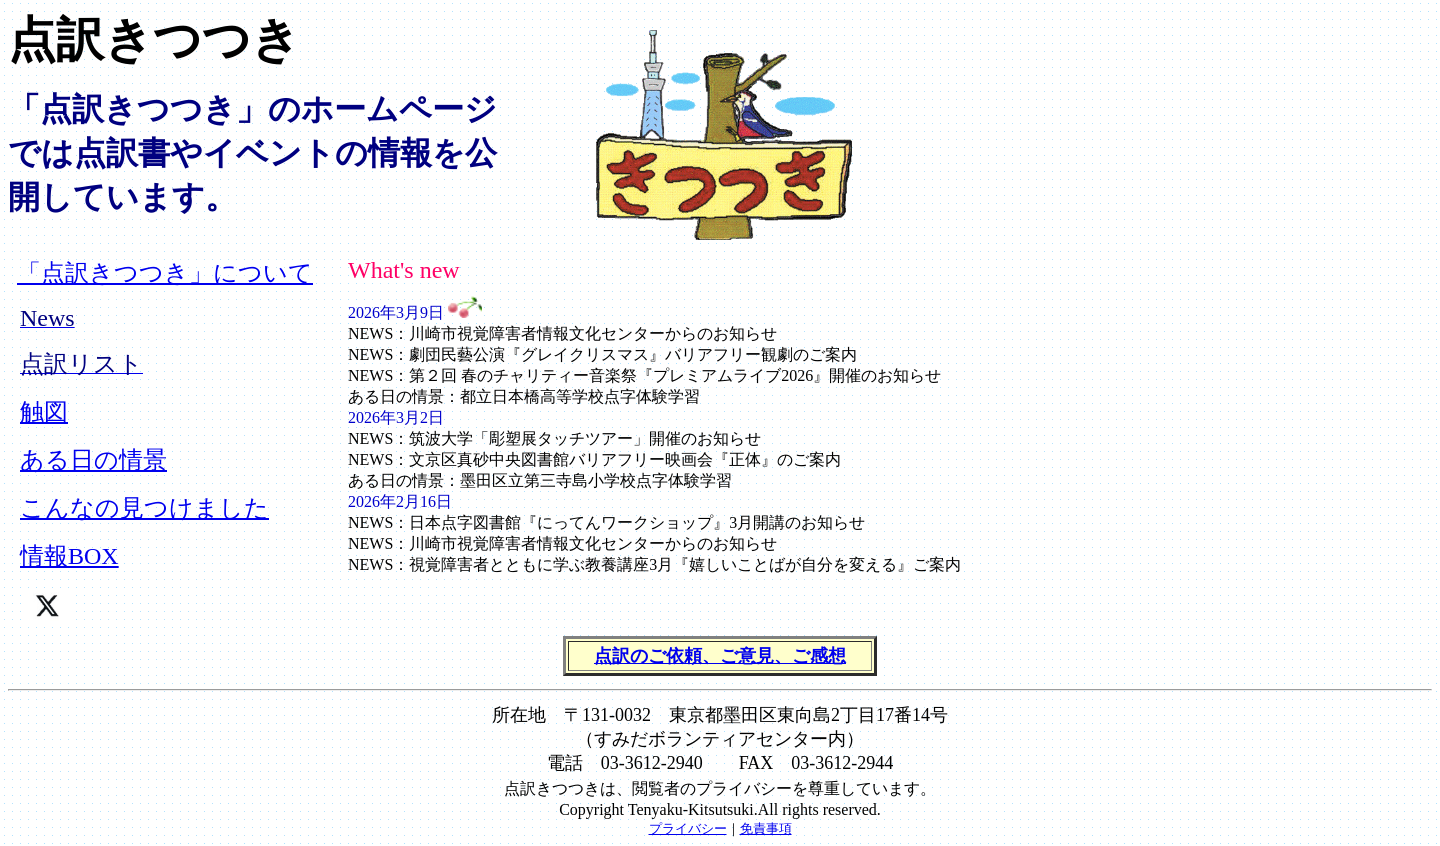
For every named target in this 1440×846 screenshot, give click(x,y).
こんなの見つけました (144, 508)
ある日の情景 (93, 460)
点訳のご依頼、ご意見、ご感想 (720, 656)
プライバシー (688, 828)
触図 (44, 412)
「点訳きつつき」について (165, 273)
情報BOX (69, 556)
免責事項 (766, 828)
